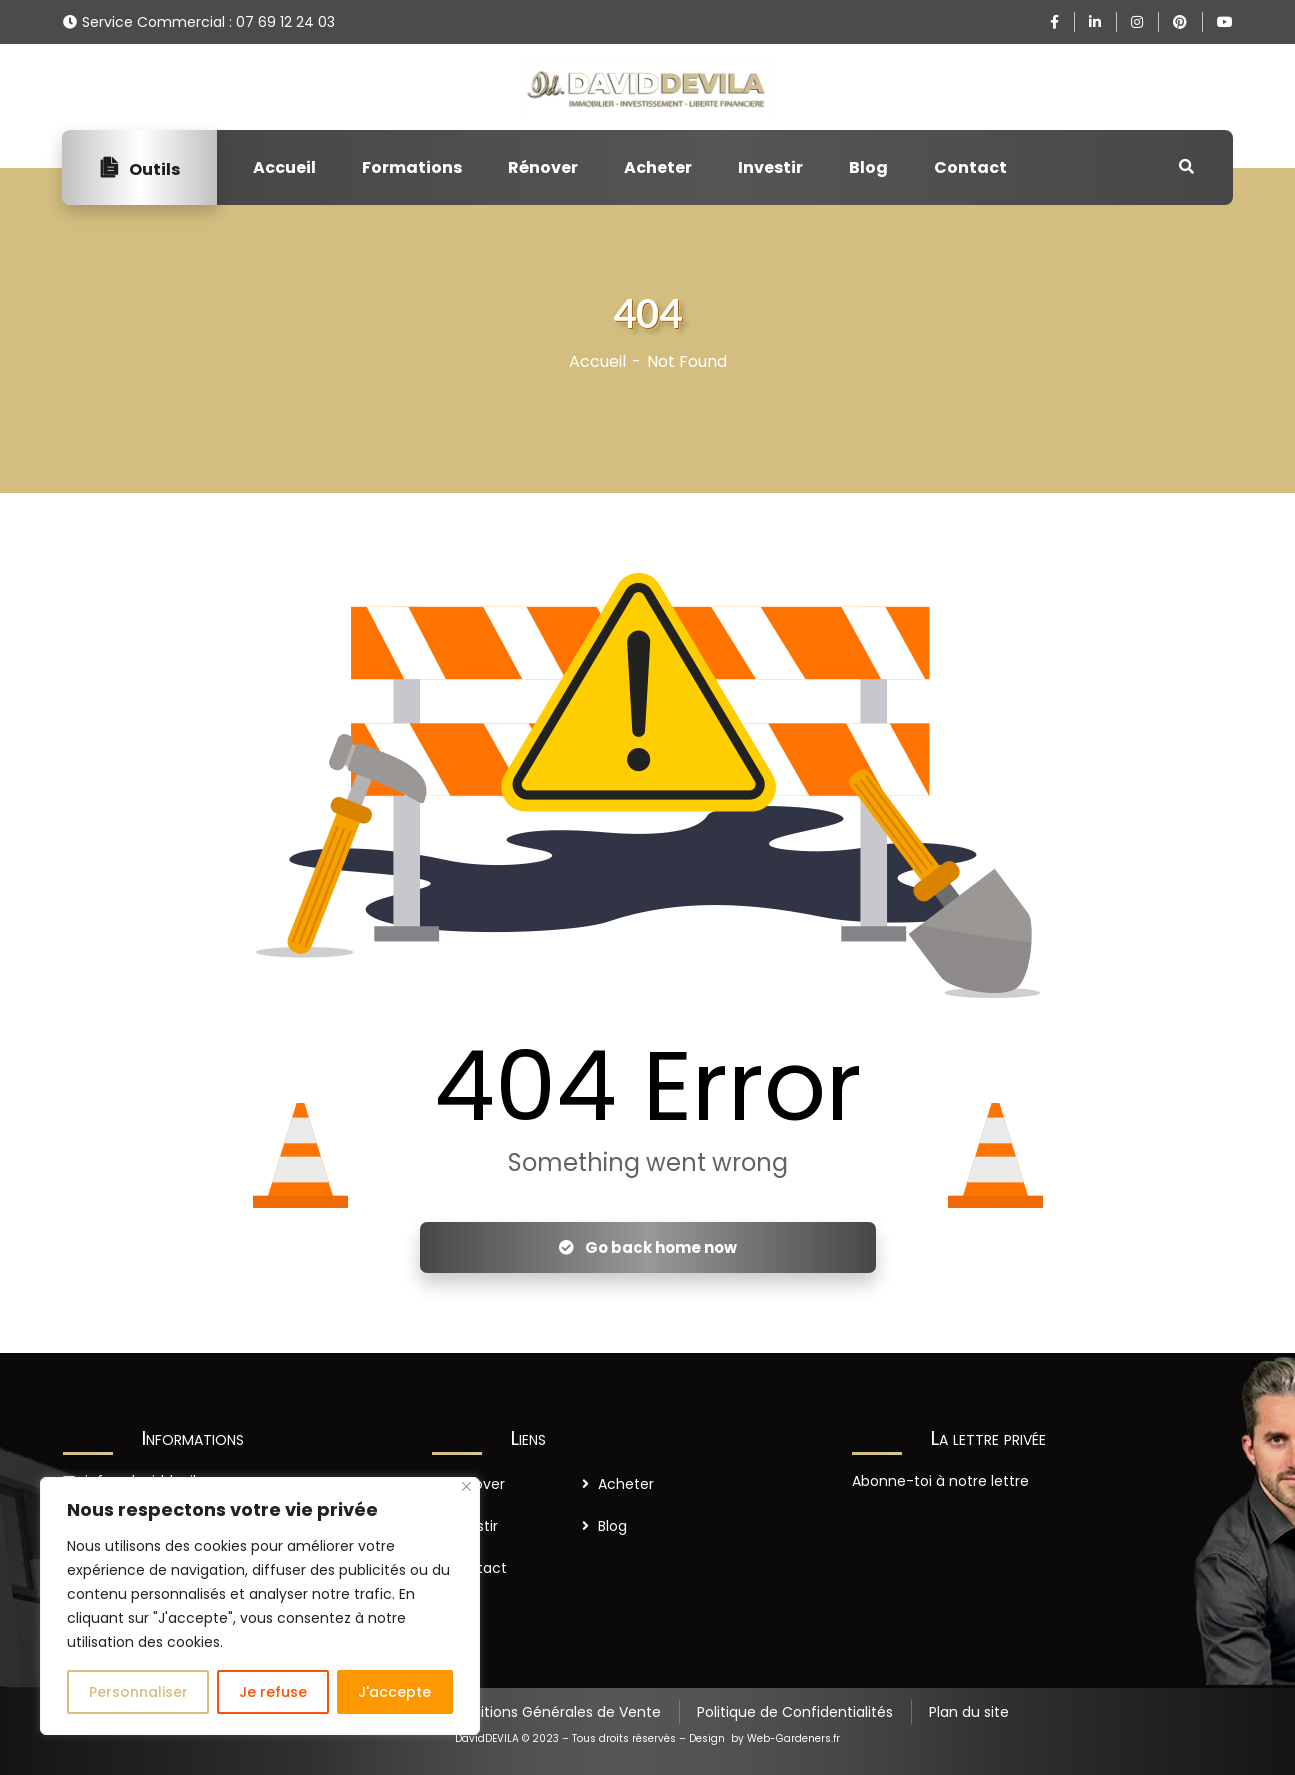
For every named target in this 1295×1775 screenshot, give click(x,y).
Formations (412, 167)
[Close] (466, 1486)
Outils (139, 168)
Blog (868, 167)
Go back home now (648, 1247)
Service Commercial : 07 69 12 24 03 (208, 22)
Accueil (284, 167)
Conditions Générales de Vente (552, 1712)
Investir (770, 167)
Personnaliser (138, 1692)
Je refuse (273, 1692)
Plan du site (969, 1712)
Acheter (658, 167)
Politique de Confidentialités (795, 1712)
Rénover (543, 167)
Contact (970, 167)
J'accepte (394, 1692)
